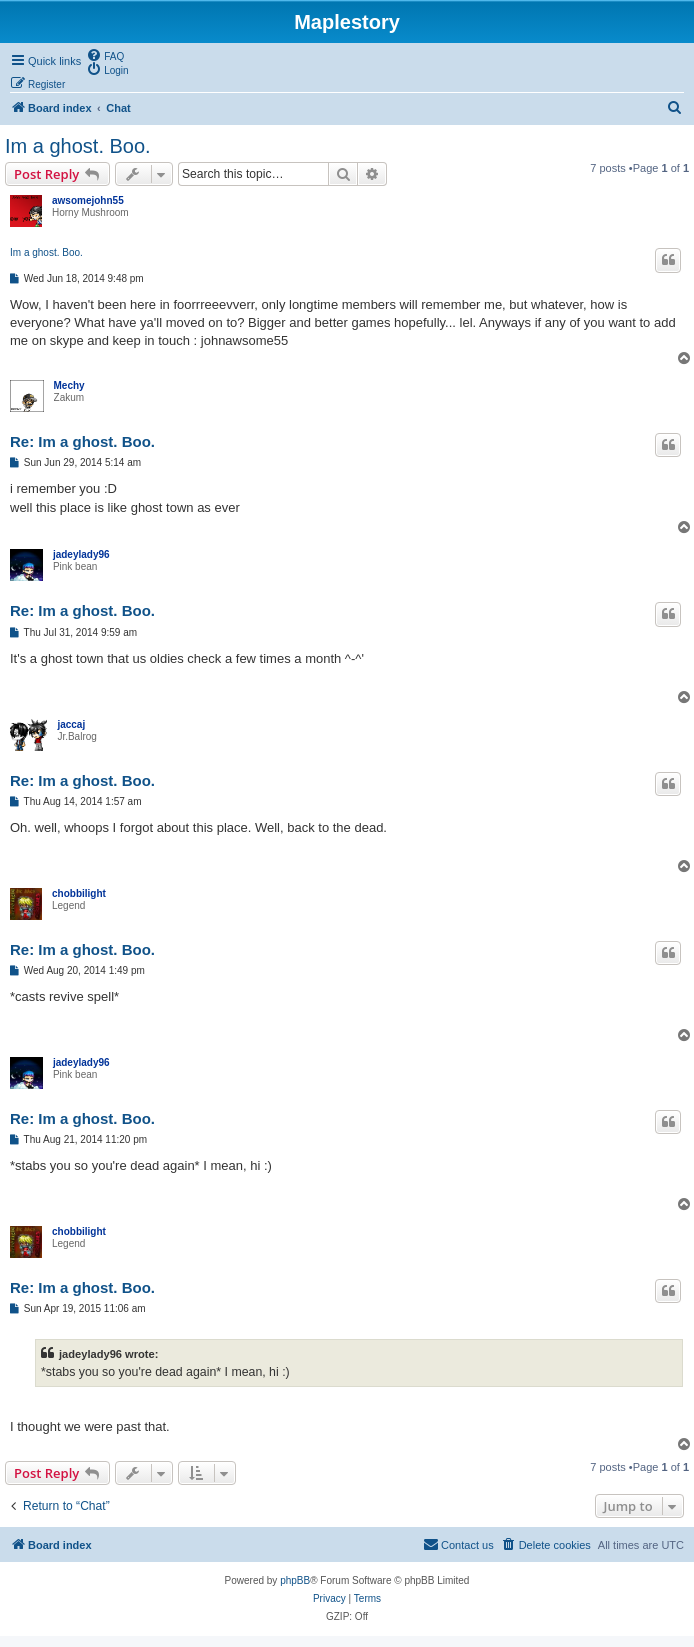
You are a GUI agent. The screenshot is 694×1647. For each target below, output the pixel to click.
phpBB (295, 1580)
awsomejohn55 (88, 200)
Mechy (69, 385)
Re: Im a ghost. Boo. (82, 441)
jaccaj (71, 724)
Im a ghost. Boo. (78, 146)
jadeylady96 (81, 554)
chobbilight (79, 893)
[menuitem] (105, 55)
